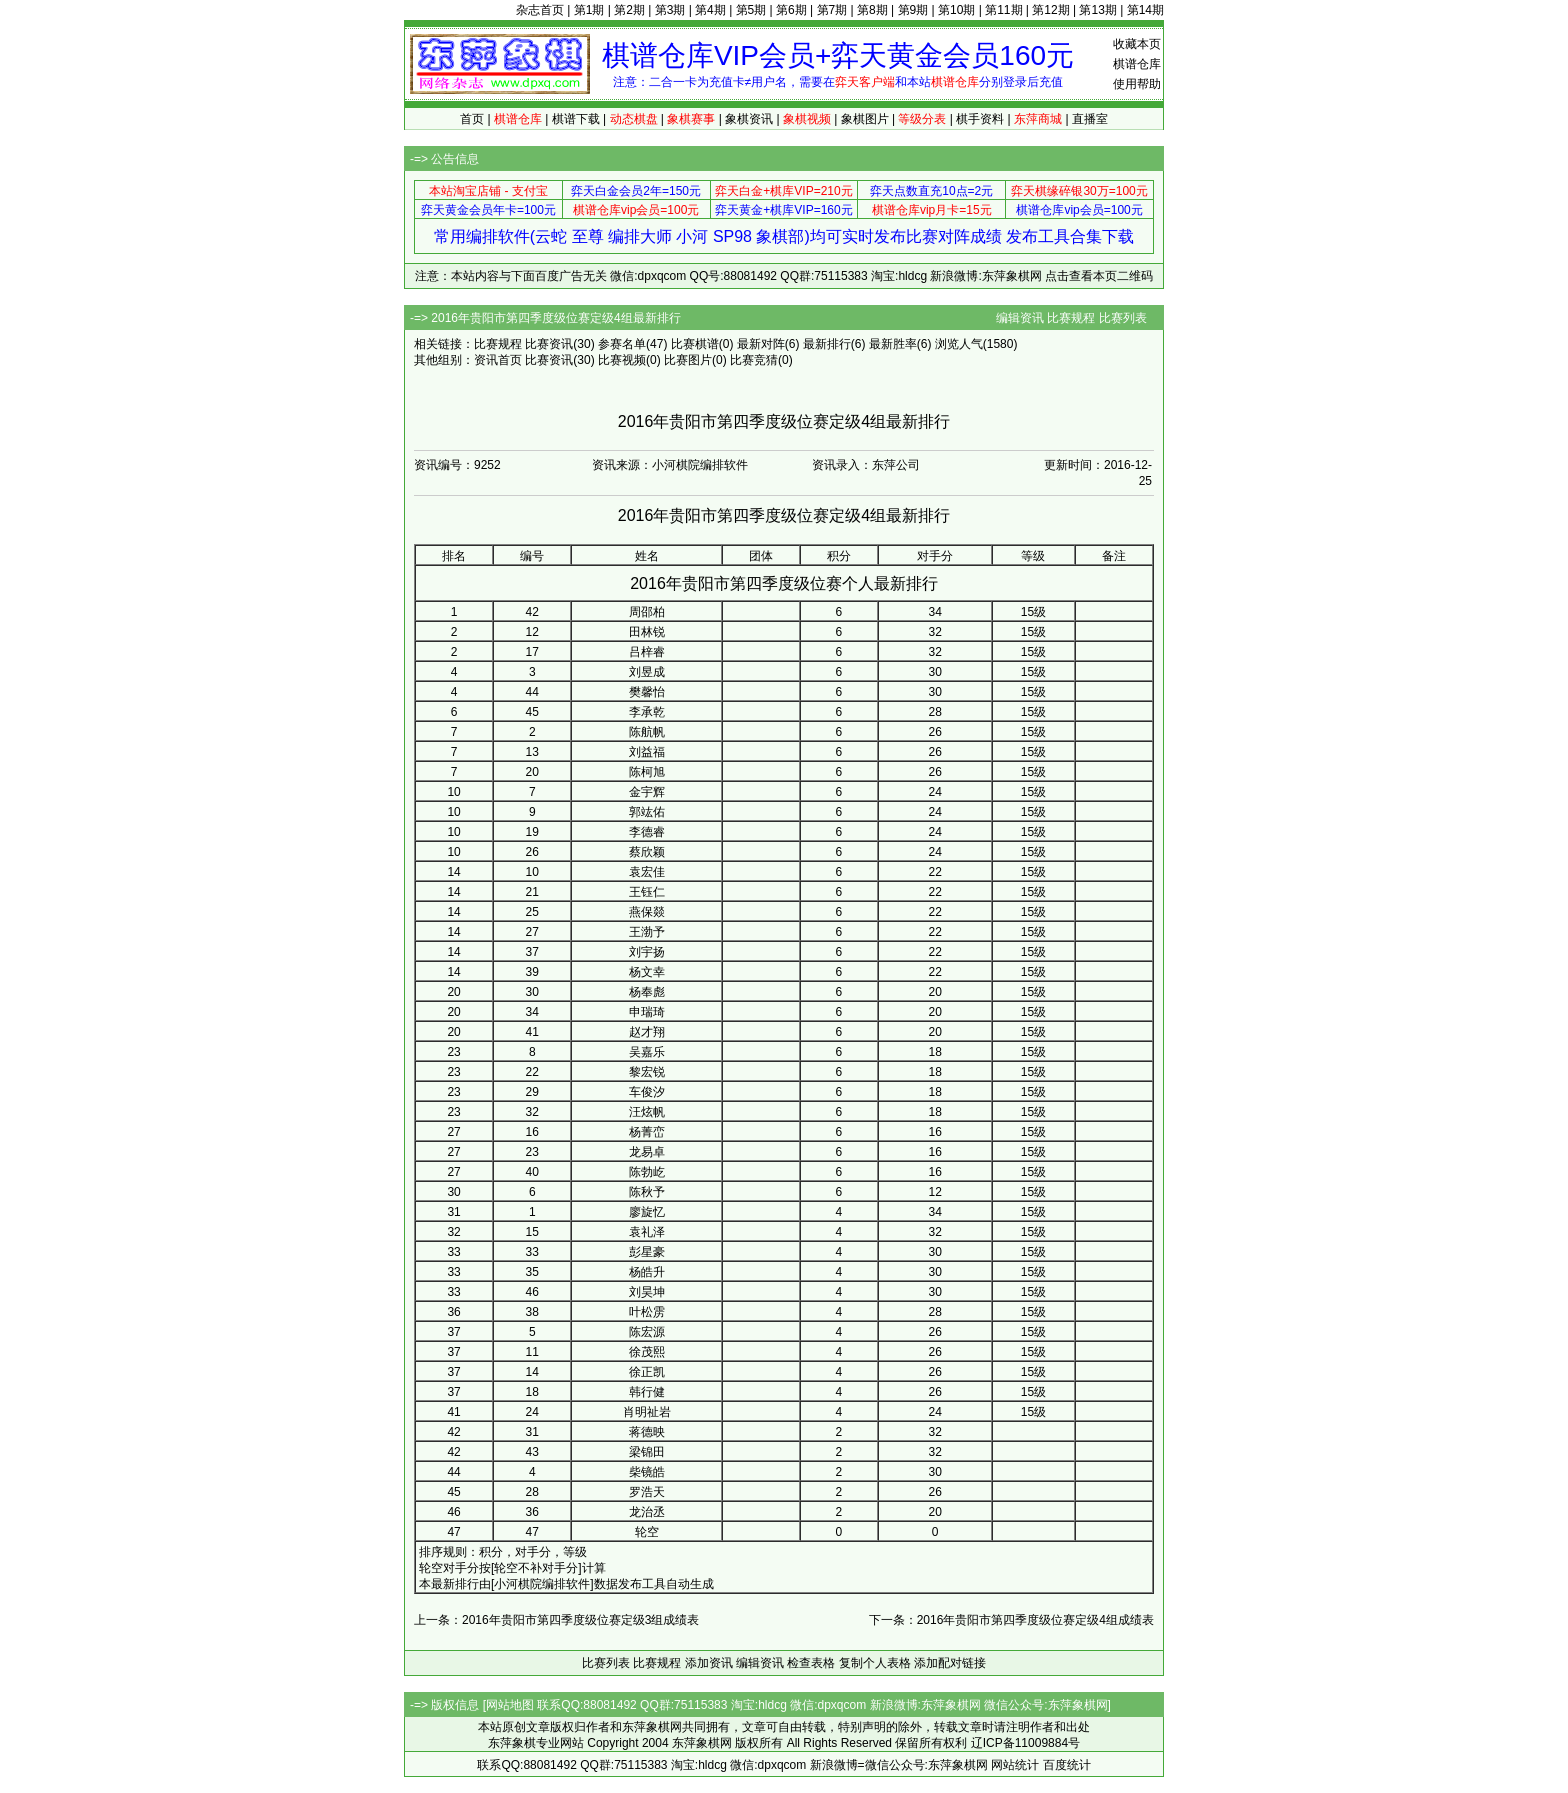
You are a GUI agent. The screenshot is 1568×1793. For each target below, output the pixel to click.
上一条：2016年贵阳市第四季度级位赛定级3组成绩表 (556, 1620)
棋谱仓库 (1137, 64)
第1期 (589, 10)
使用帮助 (1137, 84)
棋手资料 (980, 119)
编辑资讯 (1020, 318)
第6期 (791, 10)
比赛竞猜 (754, 360)
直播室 (1090, 119)
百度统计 (1067, 1765)
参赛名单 (622, 344)
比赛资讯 (549, 344)
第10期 (956, 10)
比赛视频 (622, 360)
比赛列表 (1123, 318)
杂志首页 (540, 10)
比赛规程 (1071, 318)
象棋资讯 (749, 119)
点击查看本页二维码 (1099, 276)
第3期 (670, 10)
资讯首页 (498, 360)
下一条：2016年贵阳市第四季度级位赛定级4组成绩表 (1011, 1620)
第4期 (710, 10)
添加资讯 (709, 1663)
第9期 (913, 10)
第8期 (872, 10)
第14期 (1145, 10)
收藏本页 (1137, 44)
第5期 (751, 10)
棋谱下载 (576, 119)
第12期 (1050, 10)
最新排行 (827, 344)
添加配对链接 (950, 1663)
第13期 (1097, 10)
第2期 (629, 10)
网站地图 (510, 1705)
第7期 (832, 10)
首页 (472, 119)
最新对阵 (761, 344)
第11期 (1003, 10)
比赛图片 (688, 360)
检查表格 (811, 1663)
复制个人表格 (875, 1663)
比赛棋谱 (695, 344)
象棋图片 (865, 119)
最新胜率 (893, 344)
